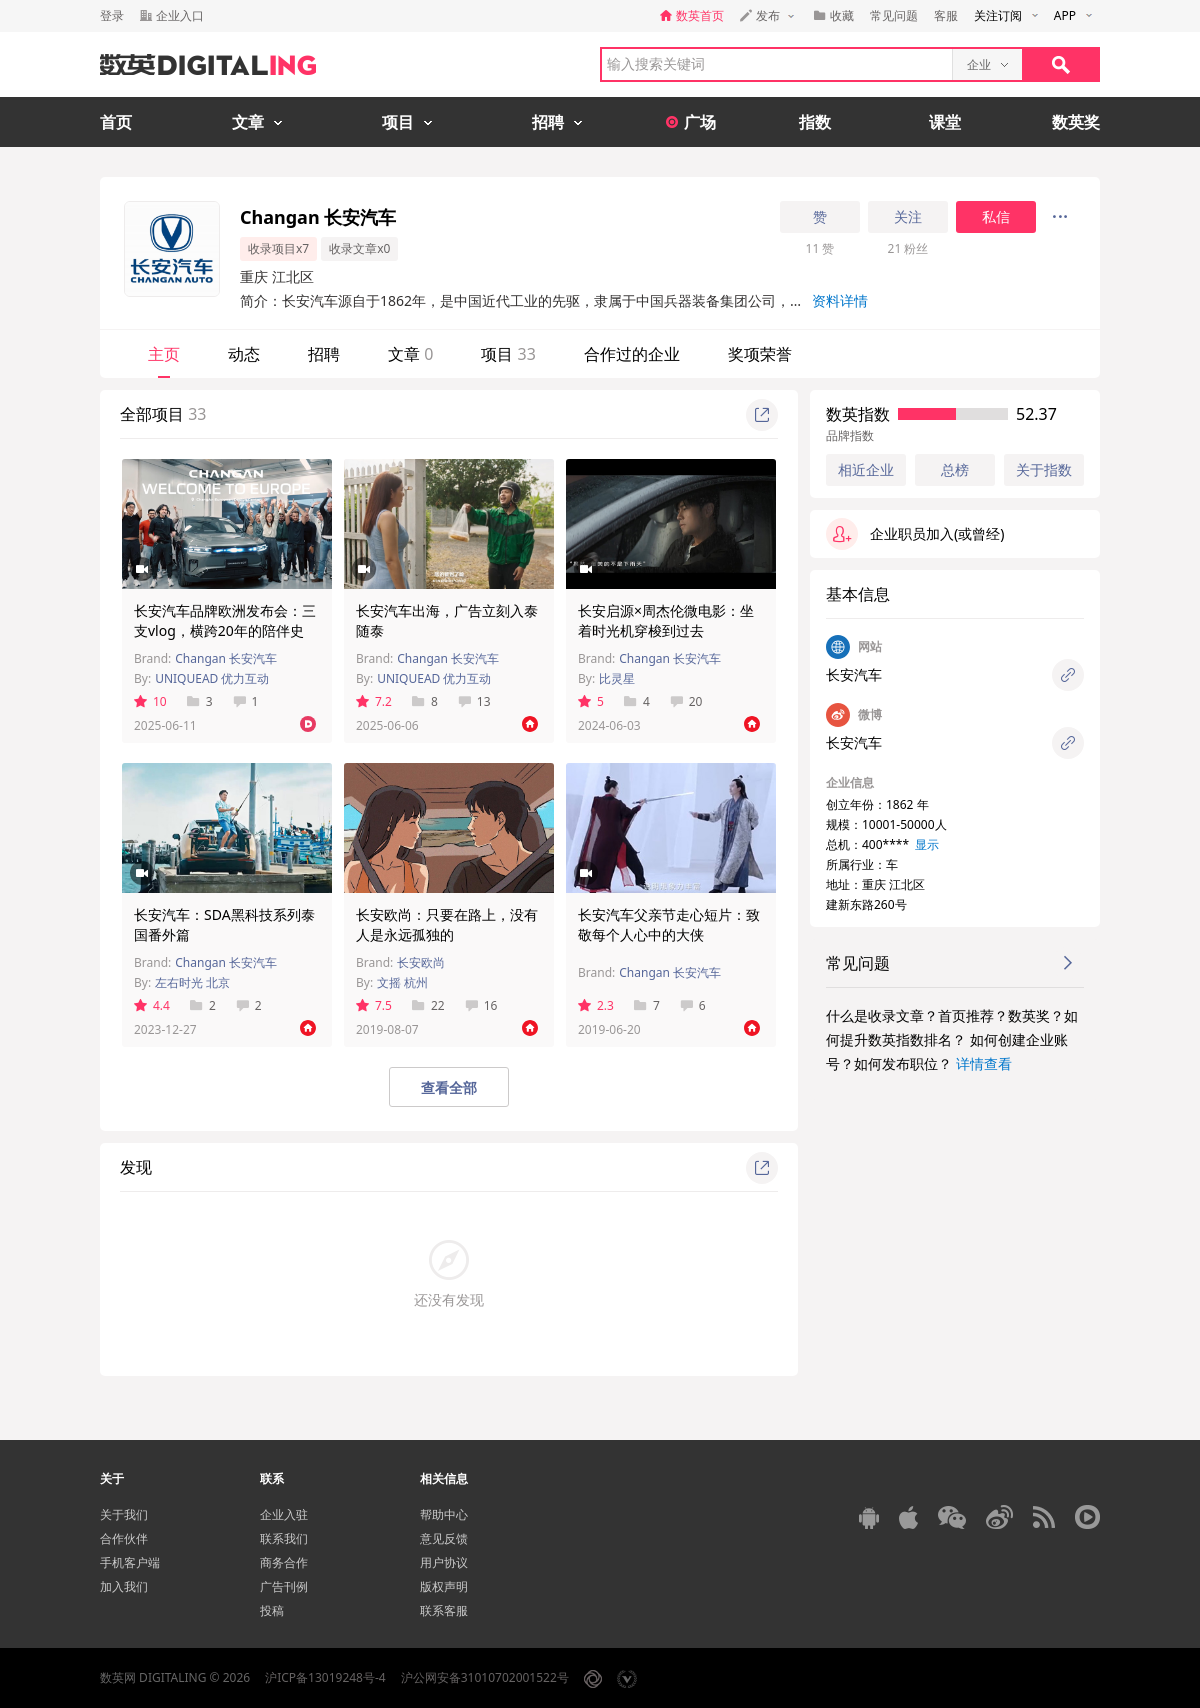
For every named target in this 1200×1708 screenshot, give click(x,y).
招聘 (324, 354)
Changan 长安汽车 (226, 658)
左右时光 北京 (192, 982)
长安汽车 (854, 674)
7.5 (374, 1005)
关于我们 (124, 1514)
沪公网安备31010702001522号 (485, 1677)
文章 (410, 354)
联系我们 (284, 1538)
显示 (927, 844)
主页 (164, 354)
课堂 (945, 122)
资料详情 (840, 300)
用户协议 (444, 1562)
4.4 (152, 1005)
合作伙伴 (124, 1538)
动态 (244, 354)
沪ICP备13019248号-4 (325, 1677)
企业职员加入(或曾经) (915, 534)
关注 (908, 217)
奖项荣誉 (760, 354)
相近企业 (866, 470)
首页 (116, 122)
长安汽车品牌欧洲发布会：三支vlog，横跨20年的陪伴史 (225, 620)
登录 (112, 15)
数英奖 (1076, 122)
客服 (946, 15)
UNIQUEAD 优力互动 (212, 678)
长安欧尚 (421, 962)
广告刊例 (284, 1586)
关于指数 (1044, 469)
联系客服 (444, 1610)
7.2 (374, 701)
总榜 (955, 469)
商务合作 (284, 1562)
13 (474, 701)
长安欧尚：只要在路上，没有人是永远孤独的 (447, 924)
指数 (815, 122)
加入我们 (124, 1586)
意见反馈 (444, 1538)
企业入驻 (284, 1514)
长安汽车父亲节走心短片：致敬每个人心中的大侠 (669, 924)
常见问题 (894, 15)
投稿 (272, 1610)
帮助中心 (444, 1514)
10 (150, 701)
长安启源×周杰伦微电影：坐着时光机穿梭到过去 (666, 620)
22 (428, 1005)
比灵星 (617, 678)
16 (481, 1005)
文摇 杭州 (402, 982)
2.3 (596, 1005)
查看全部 (449, 1087)
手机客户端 (130, 1562)
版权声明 (444, 1586)
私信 (996, 217)
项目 (508, 354)
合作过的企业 (632, 354)
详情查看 (984, 1063)
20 (686, 701)
